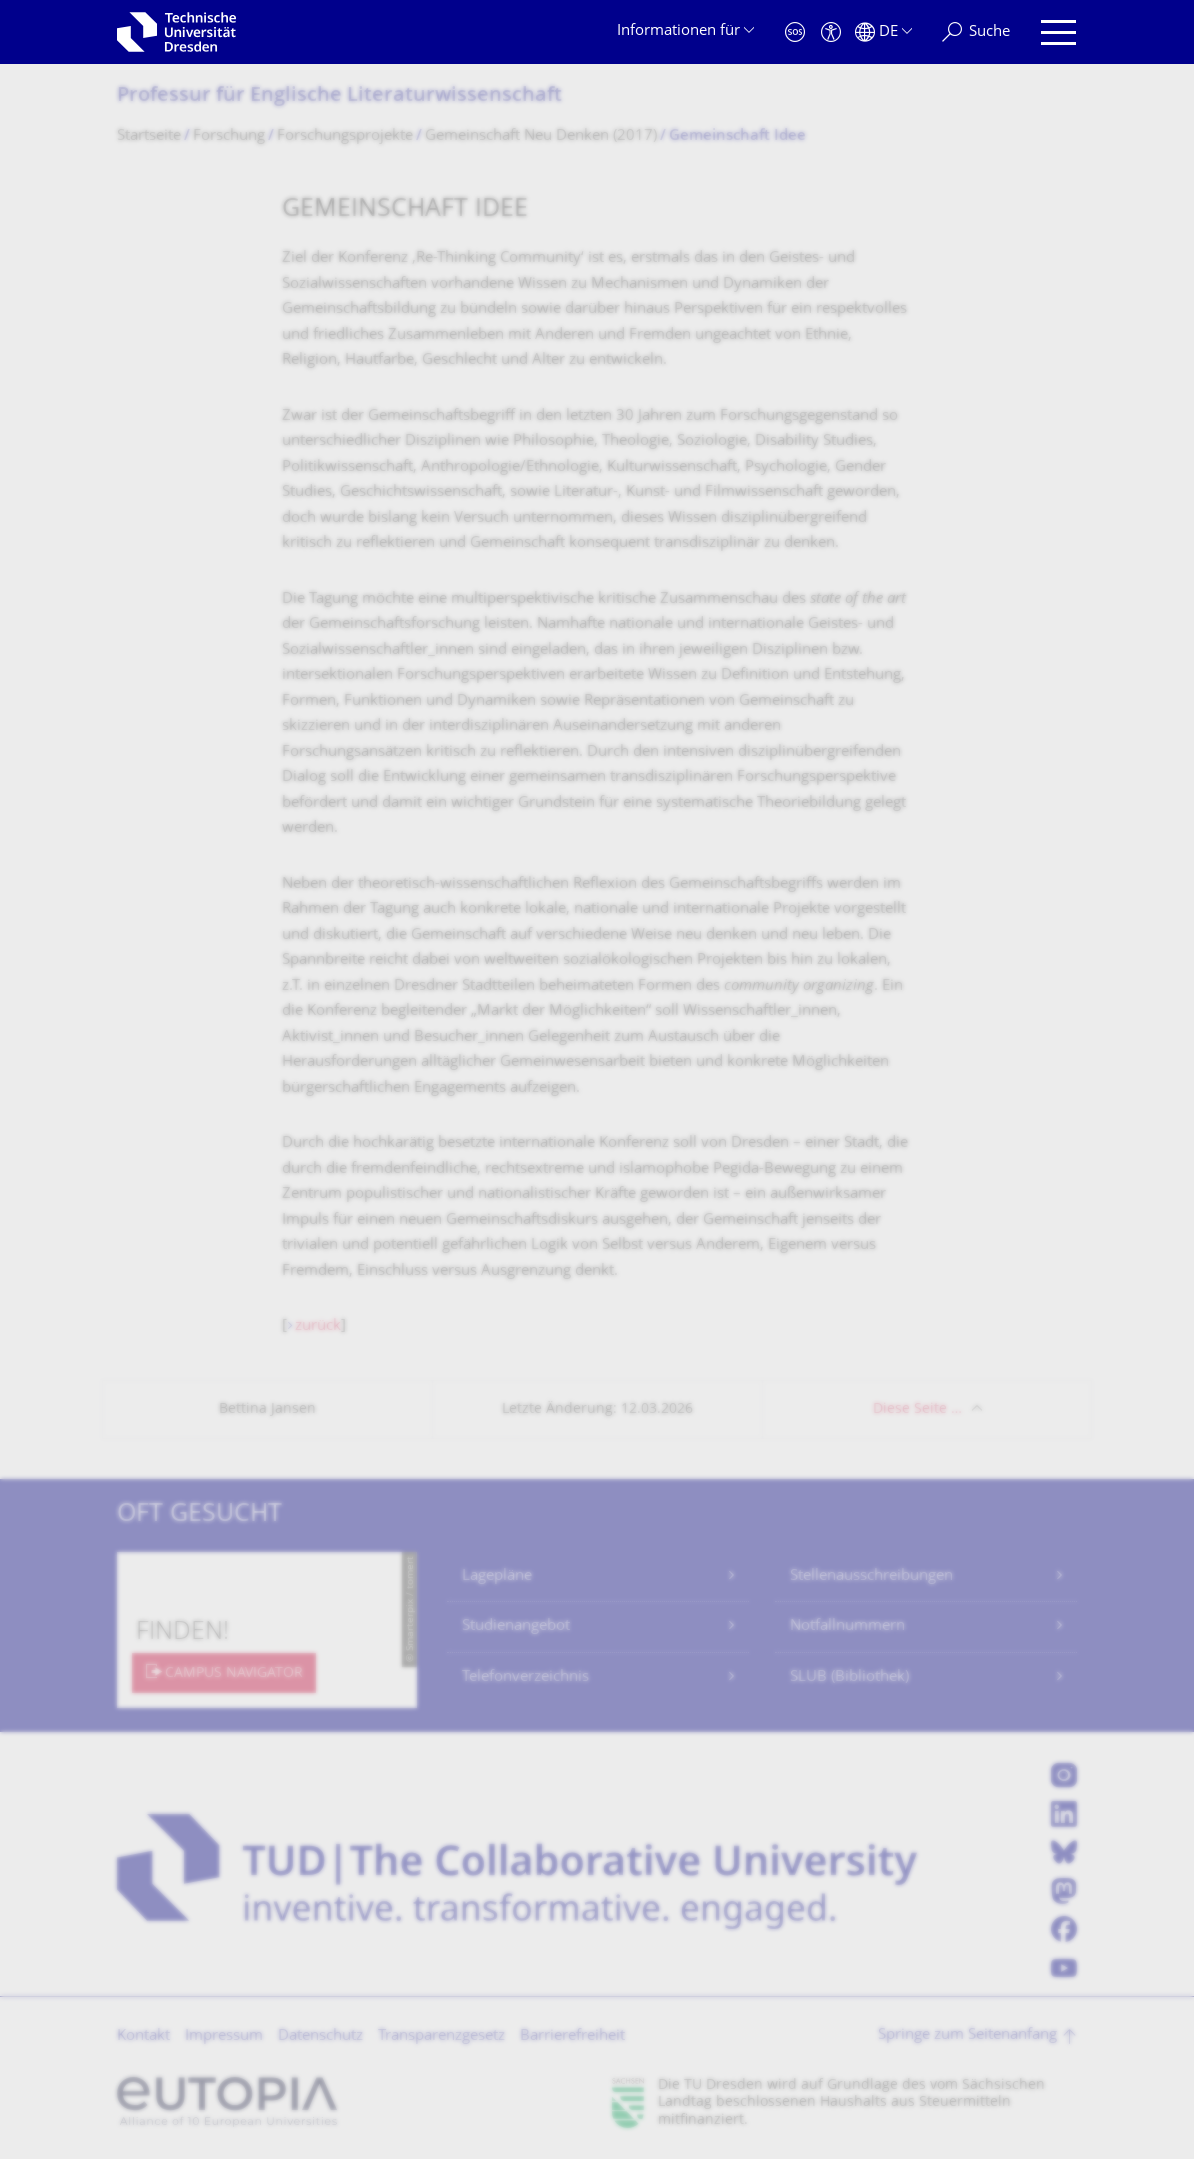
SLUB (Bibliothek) (849, 1677)
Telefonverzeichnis (525, 1677)
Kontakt (143, 2036)
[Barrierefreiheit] (831, 32)
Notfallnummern (847, 1626)
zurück (318, 1326)
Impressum (224, 2036)
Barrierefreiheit (572, 2036)
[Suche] (976, 32)
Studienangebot (516, 1626)
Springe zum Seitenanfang (967, 2035)
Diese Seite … (917, 1409)
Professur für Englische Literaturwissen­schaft (339, 96)
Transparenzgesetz (441, 2036)
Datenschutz (320, 2036)
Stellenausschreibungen (871, 1576)
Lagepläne (497, 1576)
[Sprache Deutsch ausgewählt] (883, 32)
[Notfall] (795, 32)
